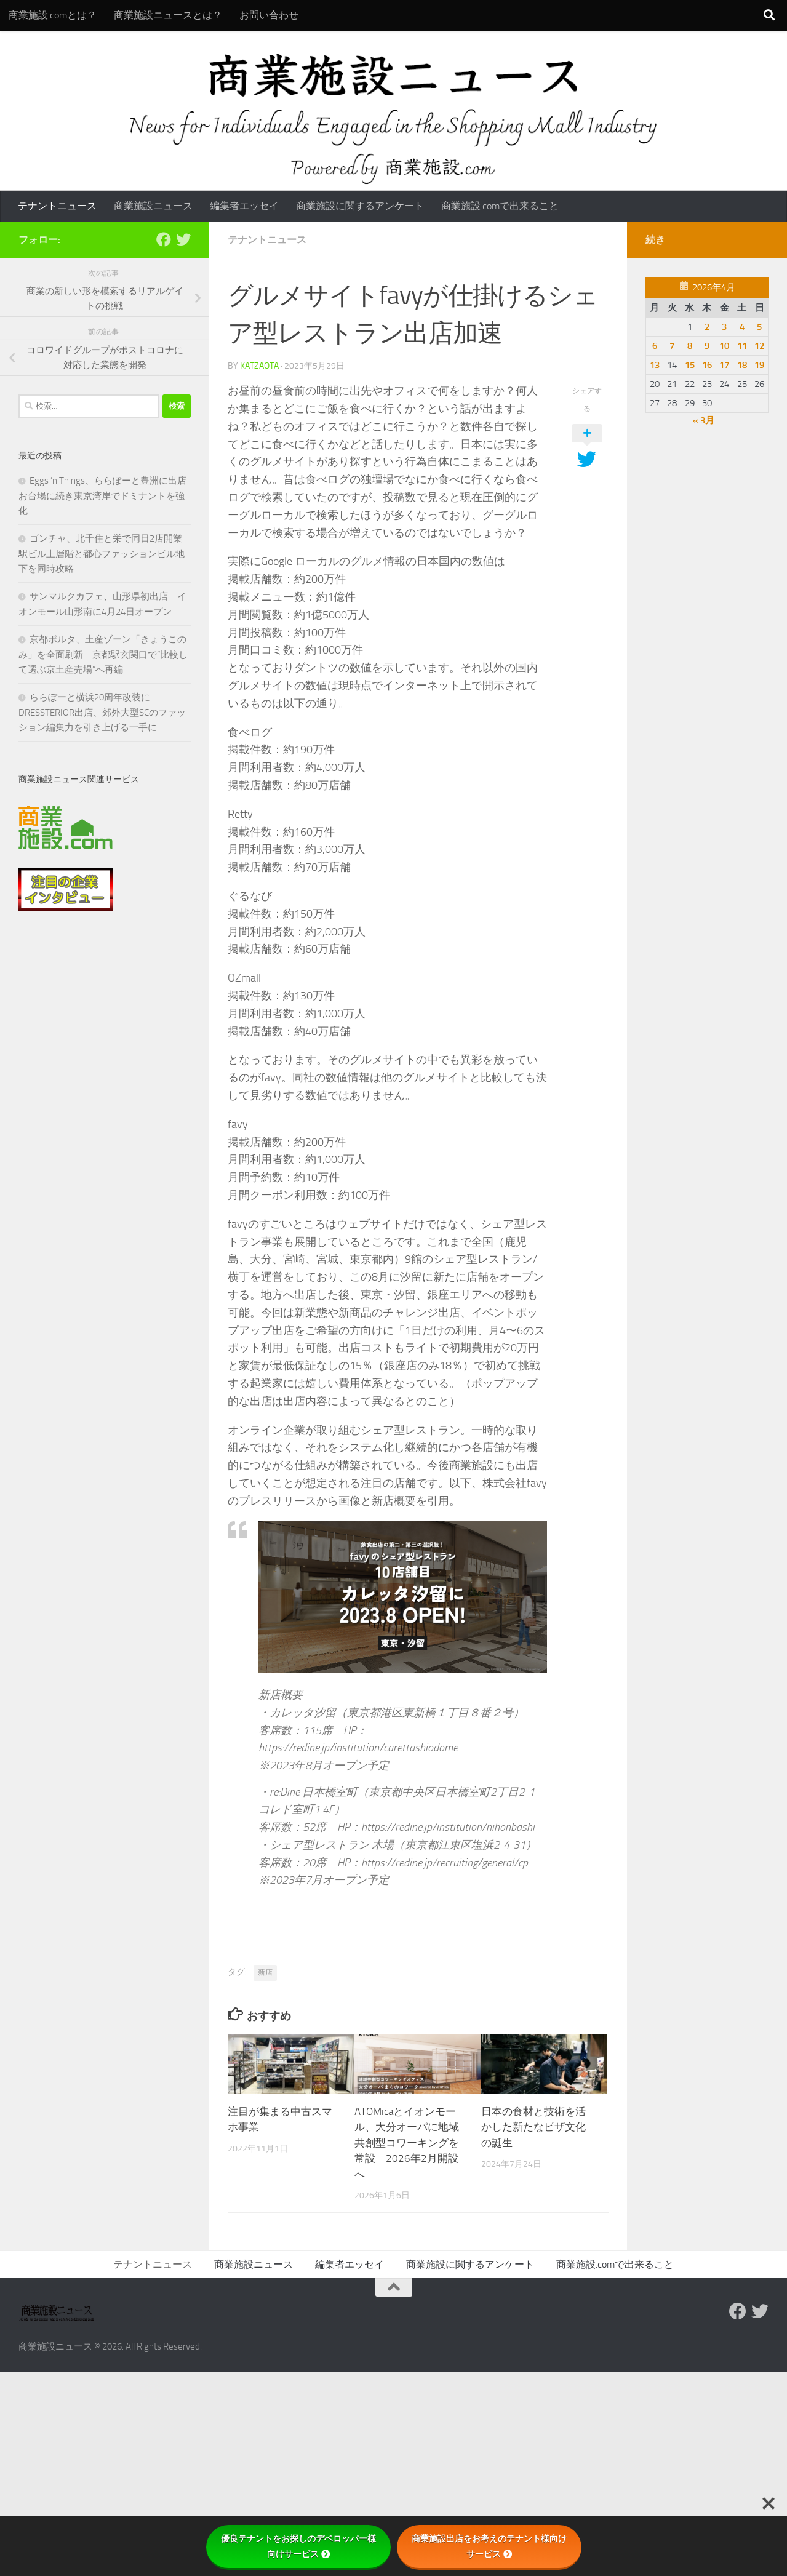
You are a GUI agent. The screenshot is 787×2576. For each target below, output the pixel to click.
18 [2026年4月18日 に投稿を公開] (742, 364)
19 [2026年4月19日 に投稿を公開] (759, 364)
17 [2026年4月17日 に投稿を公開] (724, 364)
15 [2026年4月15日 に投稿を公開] (690, 364)
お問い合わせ (268, 15)
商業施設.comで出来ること (500, 206)
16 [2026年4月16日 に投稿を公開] (707, 364)
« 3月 (703, 420)
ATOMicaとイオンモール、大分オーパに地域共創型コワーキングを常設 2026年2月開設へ (406, 2142)
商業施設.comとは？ (53, 15)
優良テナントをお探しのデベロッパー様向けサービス (298, 2546)
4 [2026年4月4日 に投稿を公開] (742, 326)
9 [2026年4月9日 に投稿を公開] (707, 345)
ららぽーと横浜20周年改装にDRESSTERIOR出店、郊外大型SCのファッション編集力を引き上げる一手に (102, 712)
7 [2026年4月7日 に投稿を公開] (671, 345)
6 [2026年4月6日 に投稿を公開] (654, 345)
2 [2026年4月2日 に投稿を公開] (707, 326)
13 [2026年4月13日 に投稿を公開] (655, 364)
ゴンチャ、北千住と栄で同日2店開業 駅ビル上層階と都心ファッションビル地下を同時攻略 (104, 553)
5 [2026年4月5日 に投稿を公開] (759, 326)
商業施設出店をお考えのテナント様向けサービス (489, 2546)
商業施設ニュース (153, 206)
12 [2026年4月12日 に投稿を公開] (759, 345)
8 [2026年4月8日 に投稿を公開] (689, 345)
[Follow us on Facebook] (163, 239)
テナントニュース (57, 206)
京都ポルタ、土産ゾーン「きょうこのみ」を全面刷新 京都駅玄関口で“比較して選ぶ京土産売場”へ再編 (103, 654)
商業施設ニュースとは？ (168, 15)
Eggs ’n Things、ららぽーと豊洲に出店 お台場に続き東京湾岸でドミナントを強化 (107, 495)
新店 (265, 1972)
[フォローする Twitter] (183, 239)
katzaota (259, 366)
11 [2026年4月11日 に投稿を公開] (742, 345)
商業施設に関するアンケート (360, 206)
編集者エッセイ (244, 206)
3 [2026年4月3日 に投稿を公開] (724, 326)
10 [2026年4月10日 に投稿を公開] (724, 345)
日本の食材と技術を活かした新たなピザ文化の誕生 (533, 2127)
